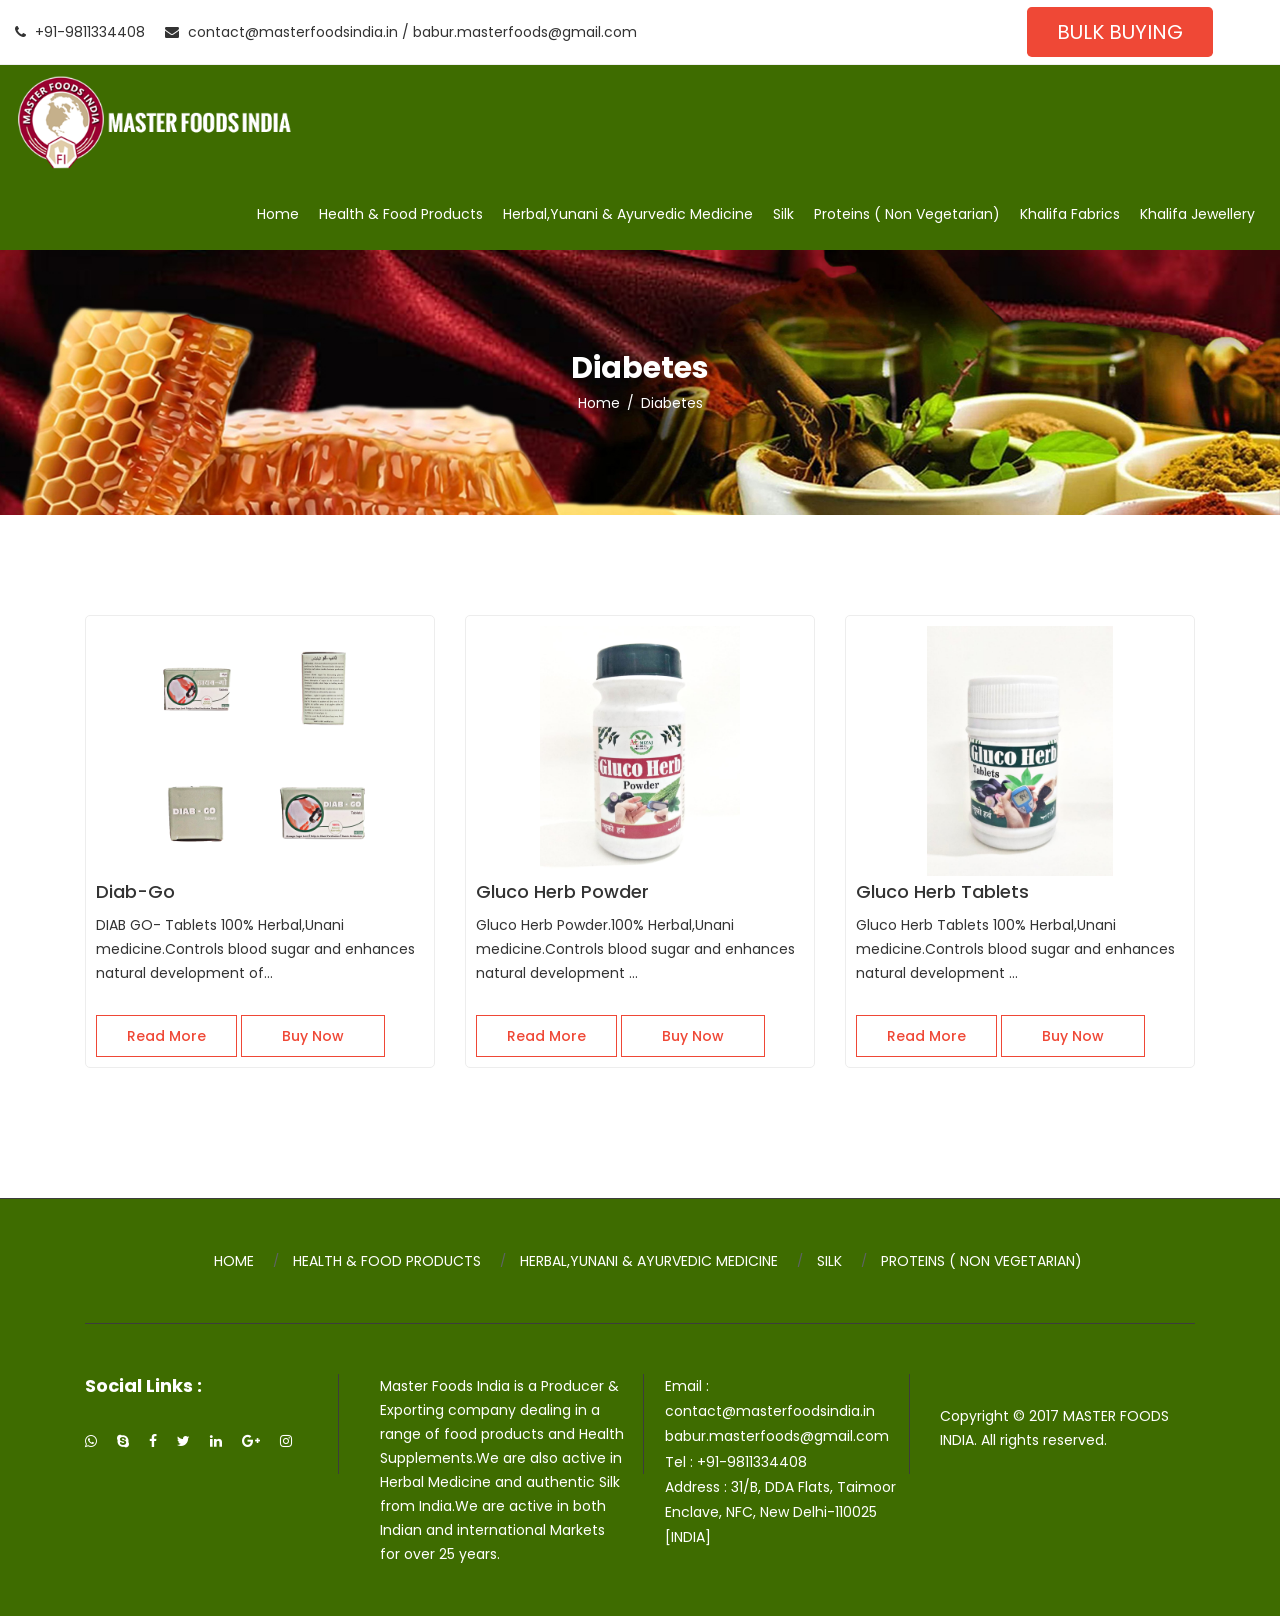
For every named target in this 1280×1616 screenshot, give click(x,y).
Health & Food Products (401, 214)
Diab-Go (135, 891)
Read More (166, 1036)
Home (278, 214)
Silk (783, 214)
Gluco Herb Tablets (942, 891)
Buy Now (313, 1036)
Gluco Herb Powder (562, 891)
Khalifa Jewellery (1197, 214)
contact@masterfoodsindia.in (281, 32)
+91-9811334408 (80, 32)
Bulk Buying (1120, 32)
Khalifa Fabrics (1070, 214)
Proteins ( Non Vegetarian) (907, 214)
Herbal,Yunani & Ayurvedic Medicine (628, 214)
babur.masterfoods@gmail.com (525, 32)
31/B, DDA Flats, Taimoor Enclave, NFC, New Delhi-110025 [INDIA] (780, 1512)
